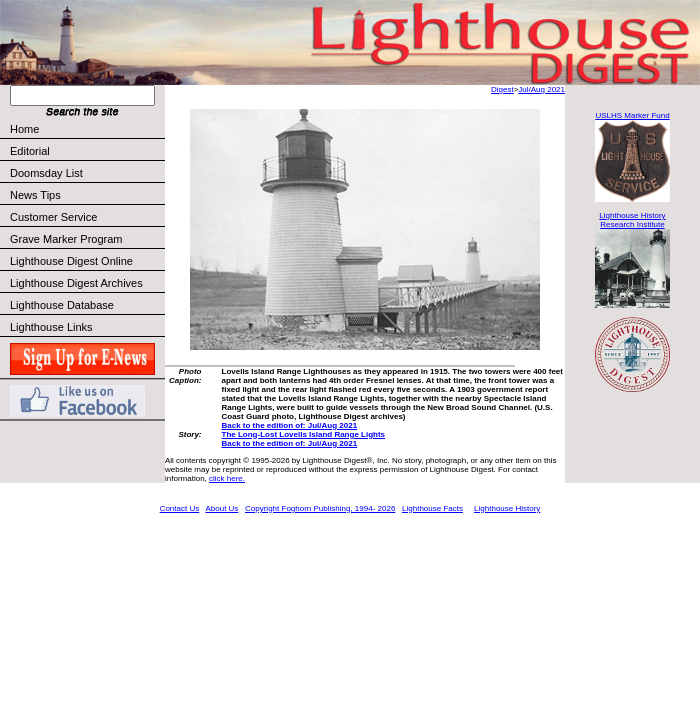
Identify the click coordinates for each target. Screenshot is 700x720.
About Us (221, 508)
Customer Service (86, 217)
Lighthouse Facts (432, 508)
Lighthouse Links (51, 327)
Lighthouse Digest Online (71, 261)
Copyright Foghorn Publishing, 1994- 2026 (320, 508)
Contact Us (180, 508)
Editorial (86, 151)
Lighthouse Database (62, 305)
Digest (502, 89)
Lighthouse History (507, 508)
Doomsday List (46, 173)
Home (24, 129)
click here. (227, 478)
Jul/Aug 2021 (541, 89)
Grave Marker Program (66, 239)
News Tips (35, 195)
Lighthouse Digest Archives (76, 283)
